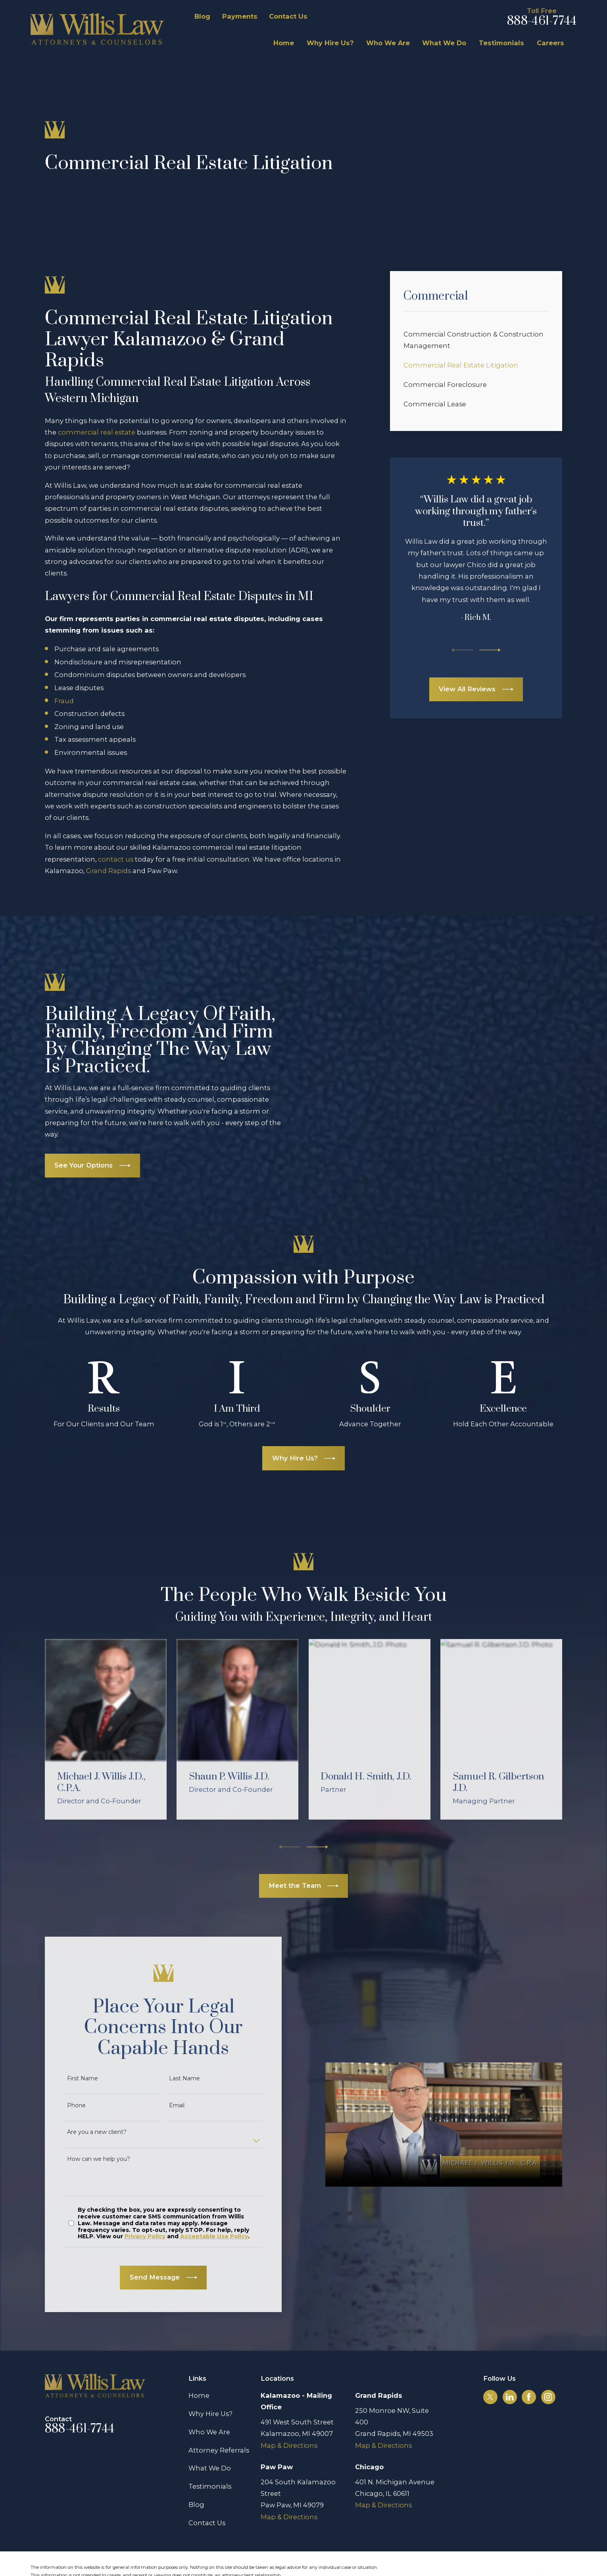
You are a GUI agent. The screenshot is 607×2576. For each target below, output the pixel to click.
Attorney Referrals (218, 2422)
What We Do (209, 2440)
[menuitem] (475, 340)
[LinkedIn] (510, 2369)
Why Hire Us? (210, 2385)
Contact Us (288, 16)
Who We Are (209, 2403)
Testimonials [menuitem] (501, 43)
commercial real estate (96, 432)
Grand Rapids (108, 871)
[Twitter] (490, 2369)
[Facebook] (529, 2369)
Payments (239, 16)
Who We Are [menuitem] (388, 43)
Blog (202, 16)
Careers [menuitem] (550, 43)
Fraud (64, 701)
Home (198, 2367)
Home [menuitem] (283, 43)
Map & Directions (289, 2417)
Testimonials (209, 2458)
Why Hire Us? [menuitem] (330, 43)
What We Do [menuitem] (444, 43)
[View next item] (490, 650)
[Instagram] (548, 2369)
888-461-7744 (541, 21)
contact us (115, 859)
